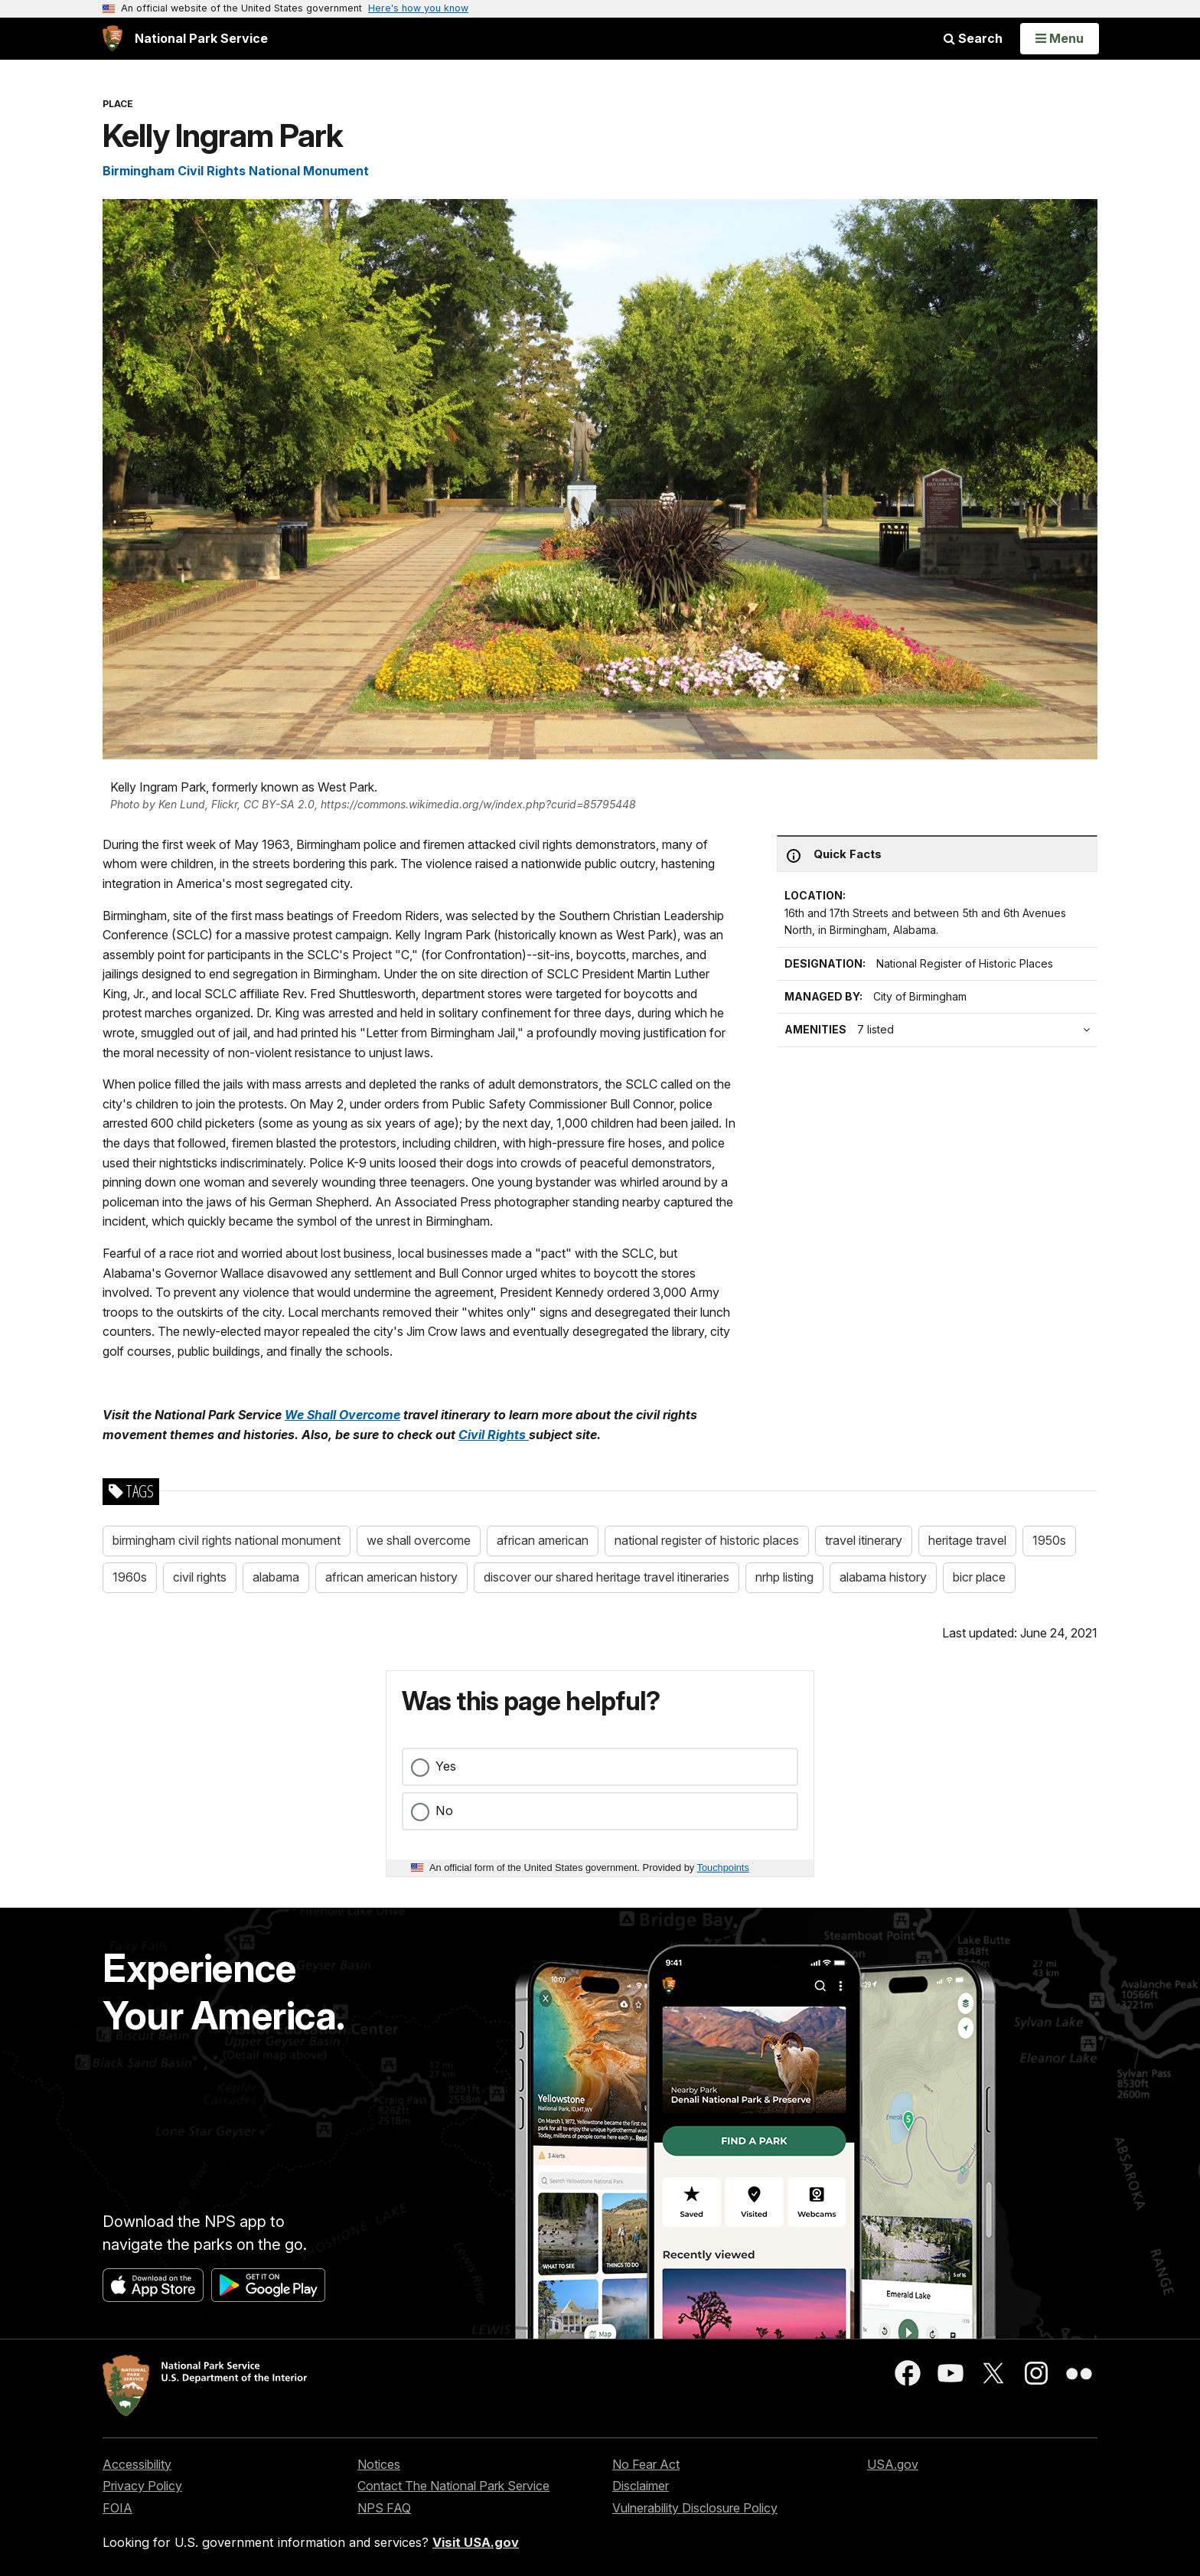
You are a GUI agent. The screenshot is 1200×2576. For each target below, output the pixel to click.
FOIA (117, 2508)
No (444, 1810)
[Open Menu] (1059, 38)
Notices (378, 2464)
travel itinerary (863, 1540)
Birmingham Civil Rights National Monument (236, 170)
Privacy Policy (142, 2485)
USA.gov (892, 2464)
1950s (1049, 1540)
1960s (129, 1577)
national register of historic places (707, 1540)
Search (973, 38)
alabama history (883, 1577)
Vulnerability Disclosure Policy (695, 2508)
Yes (445, 1766)
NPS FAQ (384, 2508)
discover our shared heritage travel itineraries (606, 1577)
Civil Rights (493, 1434)
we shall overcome (419, 1540)
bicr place (979, 1577)
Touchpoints (723, 1867)
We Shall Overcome (342, 1414)
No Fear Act (646, 2464)
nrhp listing (784, 1577)
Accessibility (137, 2464)
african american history (391, 1577)
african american (543, 1540)
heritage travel (967, 1540)
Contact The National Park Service (453, 2485)
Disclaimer (640, 2485)
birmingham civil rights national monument (226, 1540)
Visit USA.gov (475, 2542)
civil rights (200, 1577)
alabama (276, 1577)
